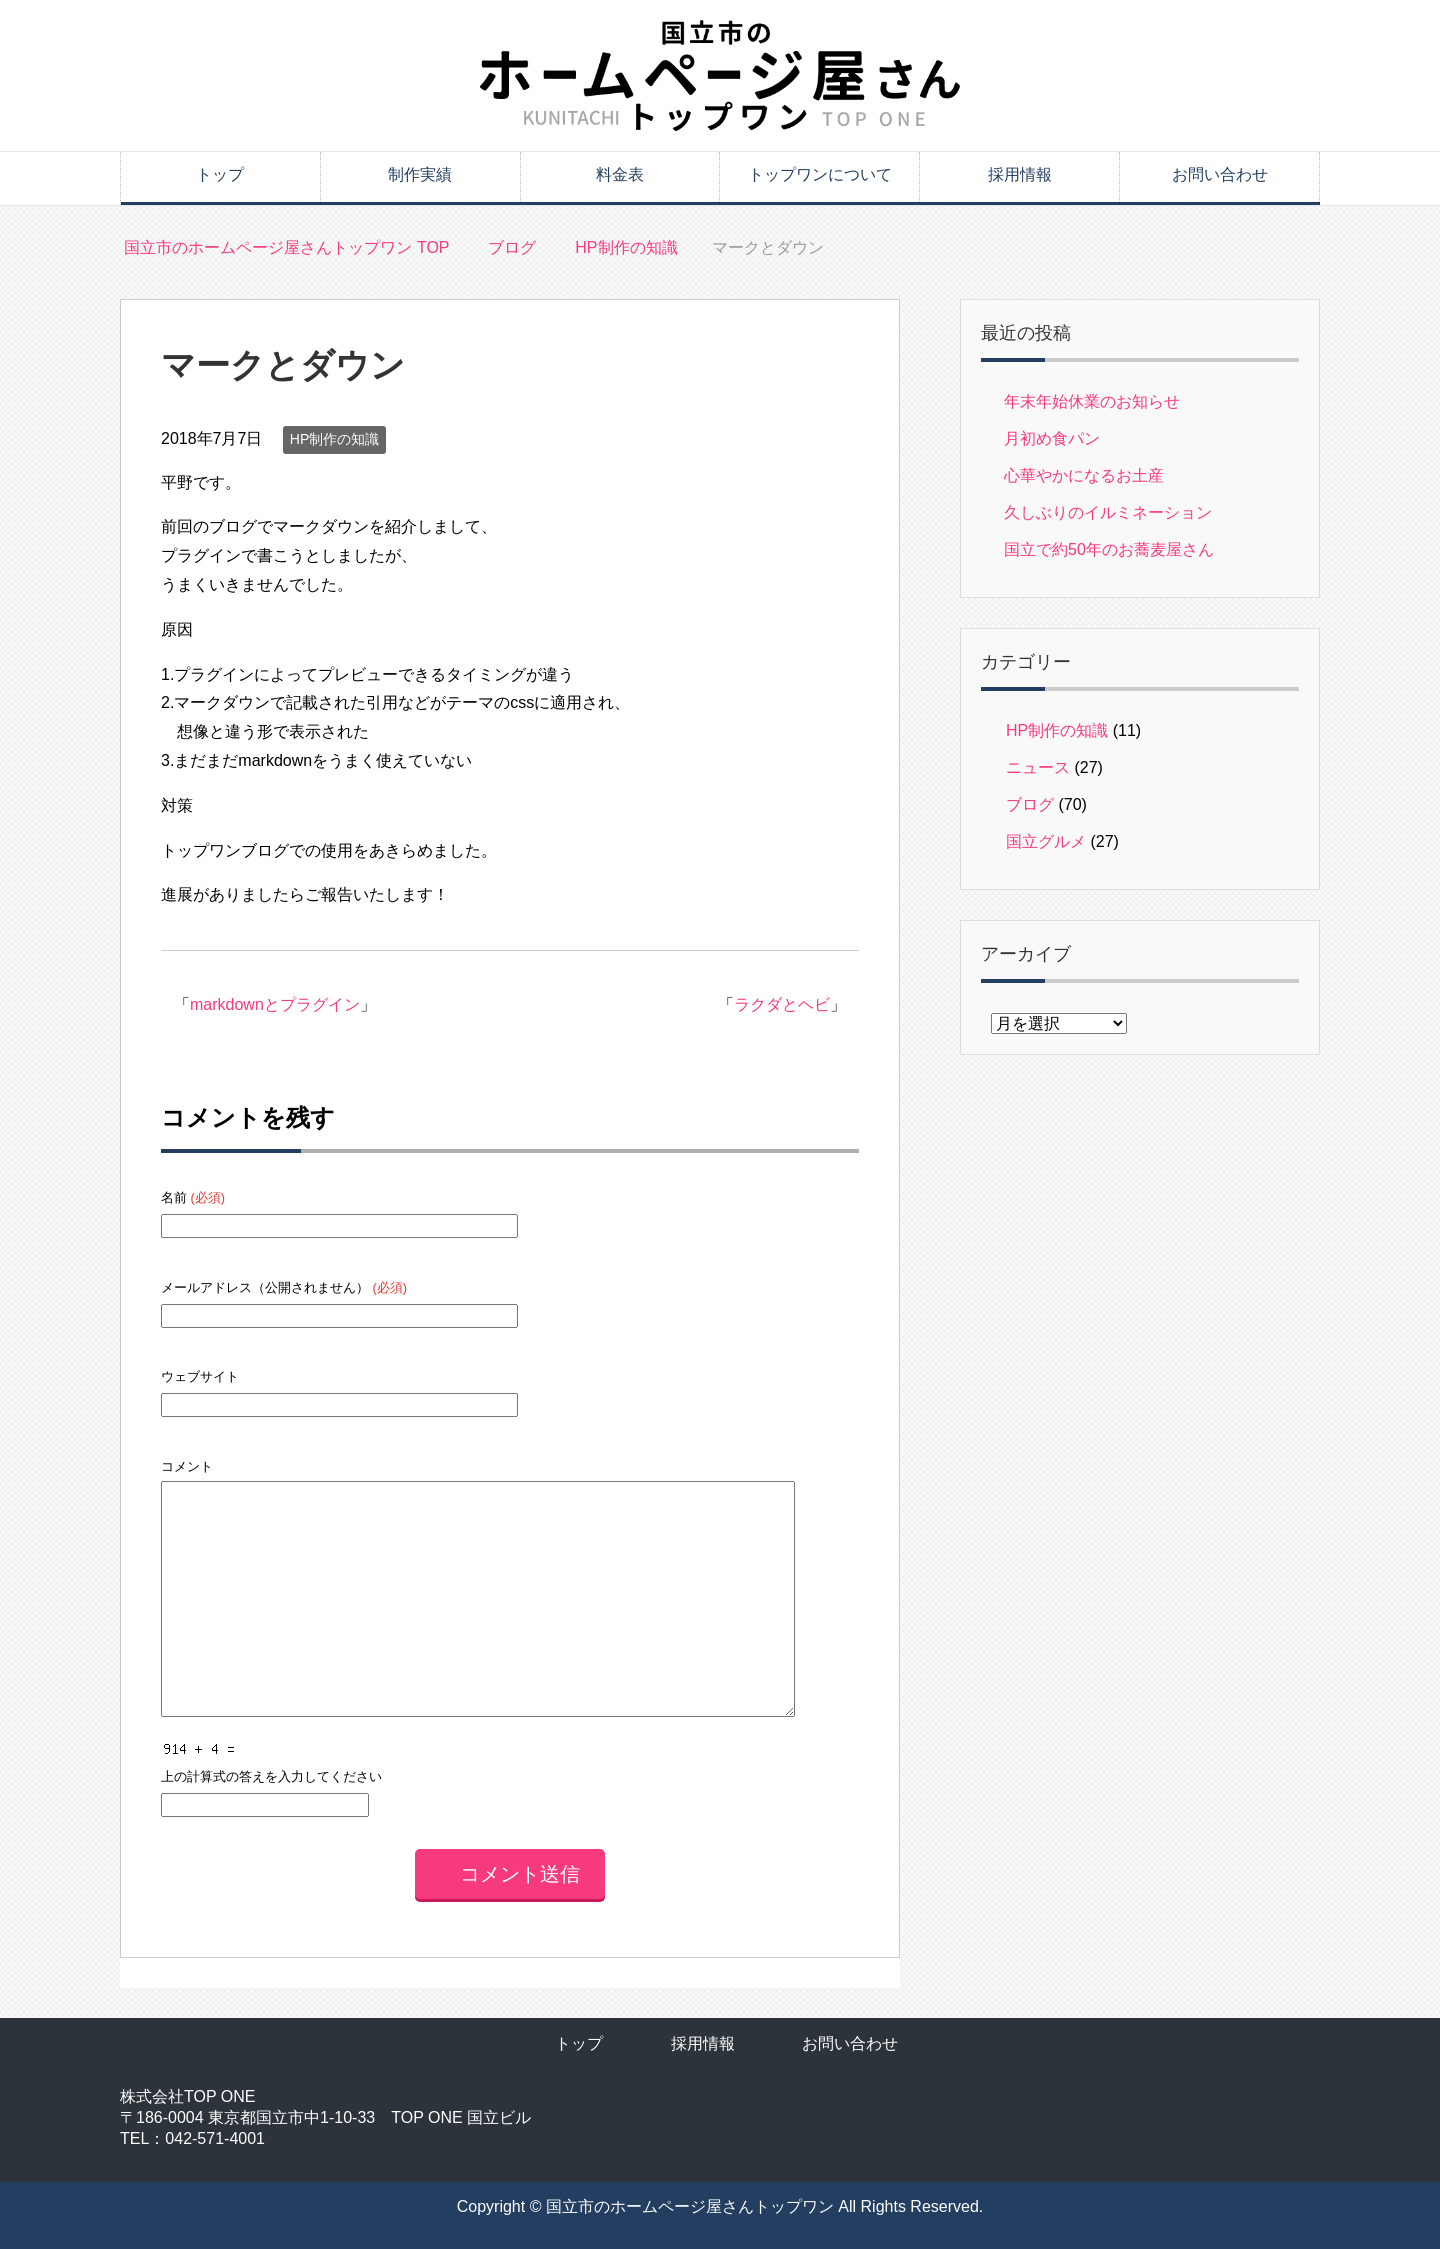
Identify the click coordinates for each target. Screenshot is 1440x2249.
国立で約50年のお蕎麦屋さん (1109, 549)
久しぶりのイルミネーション (1108, 512)
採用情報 (1020, 174)
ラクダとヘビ (782, 1004)
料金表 (620, 174)
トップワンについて (820, 174)
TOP (286, 247)
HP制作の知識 (334, 439)
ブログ (1030, 804)
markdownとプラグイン (275, 1004)
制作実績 (420, 174)
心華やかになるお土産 (1084, 475)
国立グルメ (1046, 841)
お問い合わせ (1220, 174)
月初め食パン (1052, 438)
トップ (220, 174)
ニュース (1038, 767)
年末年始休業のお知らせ (1092, 401)
